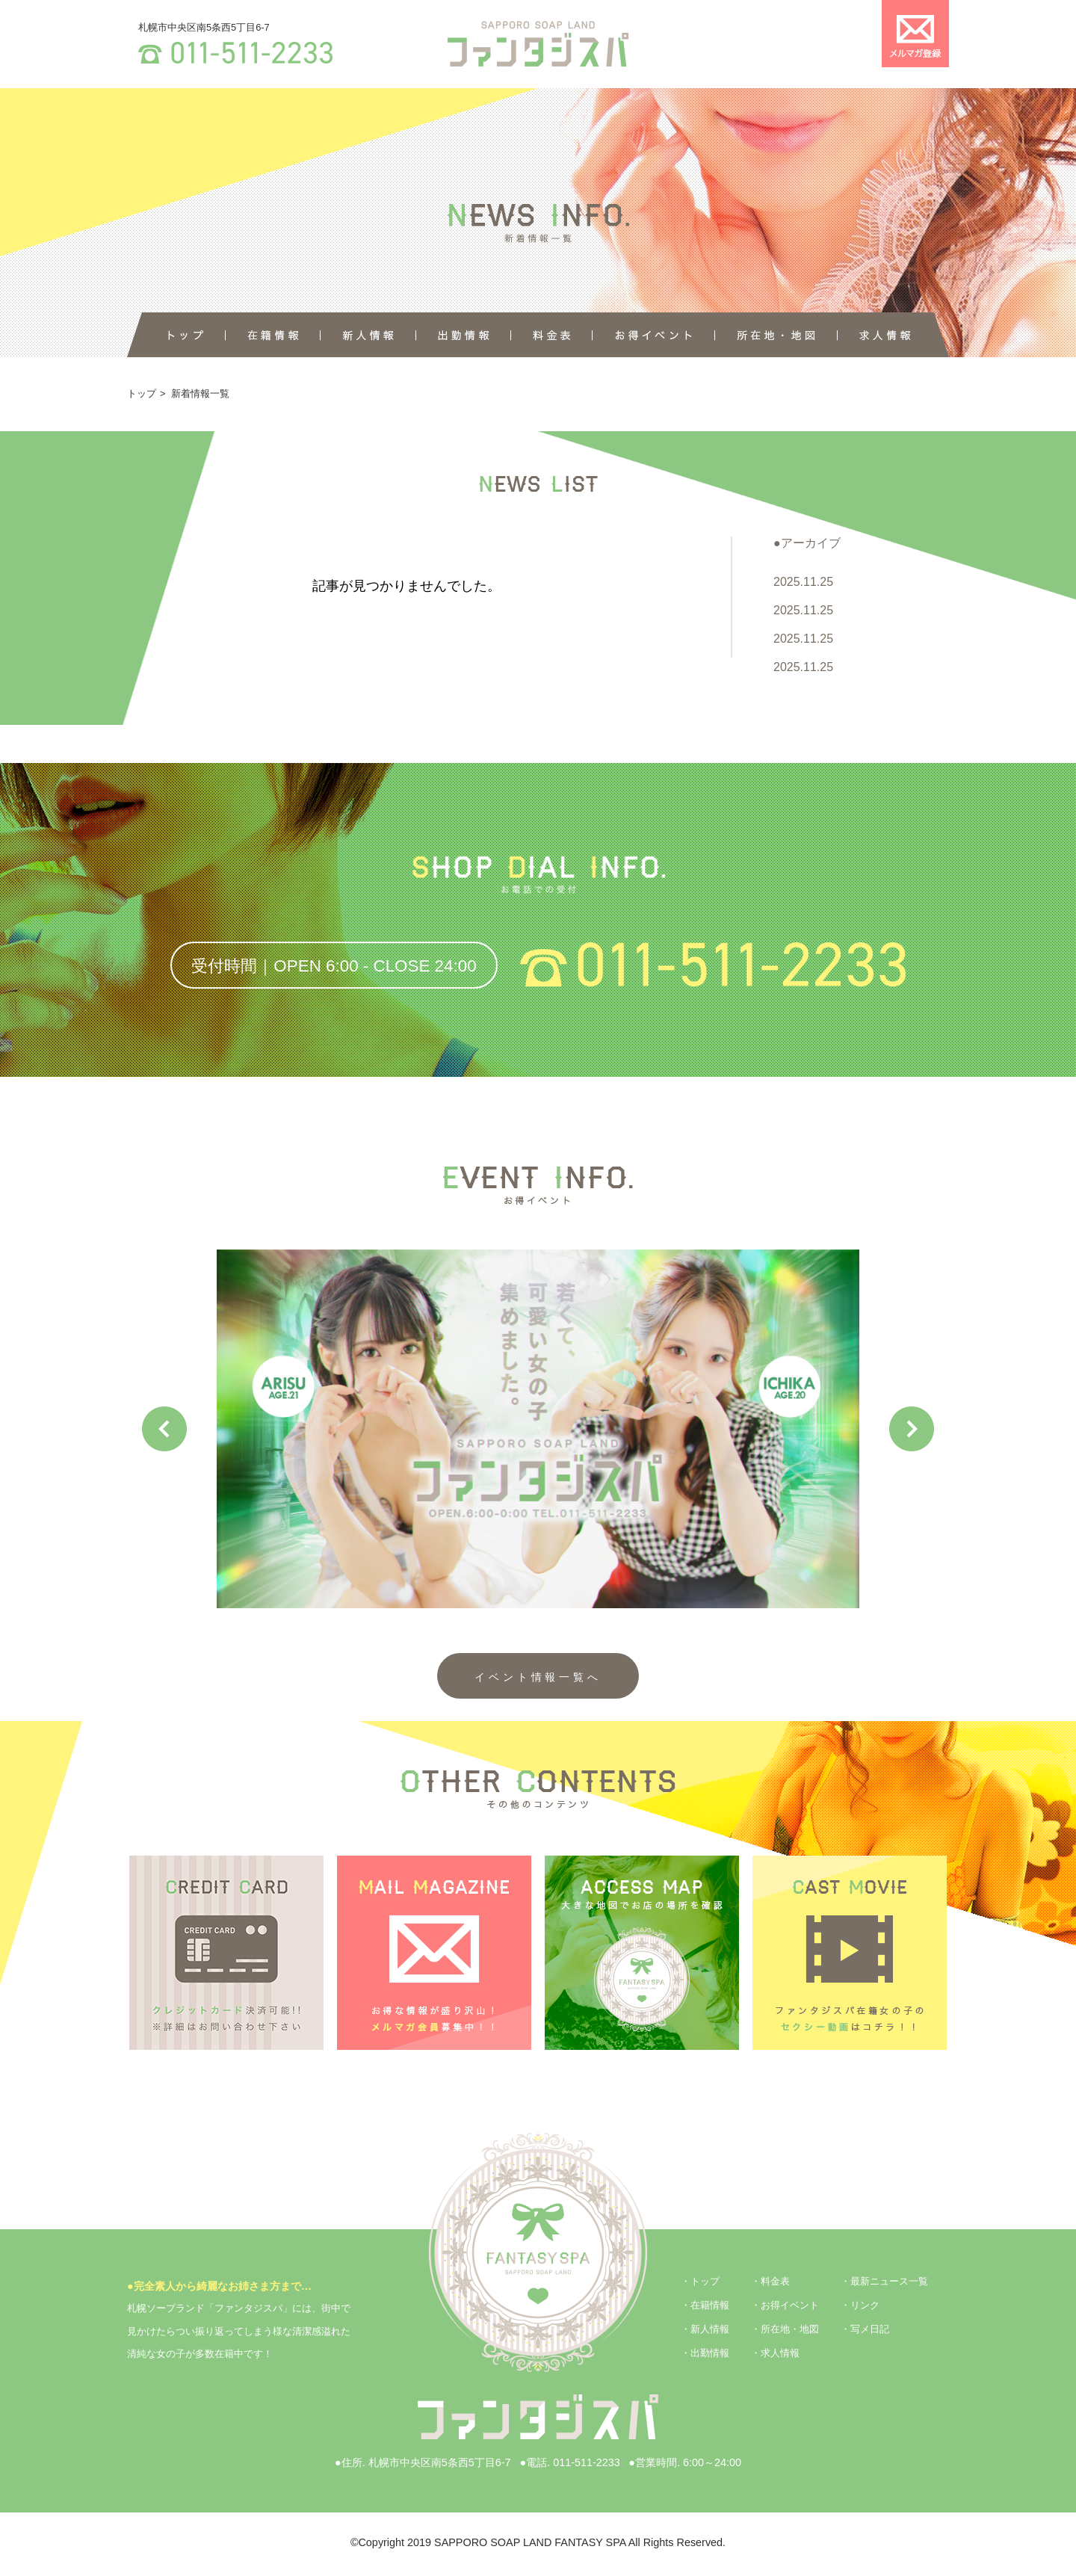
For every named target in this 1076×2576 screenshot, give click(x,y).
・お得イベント (785, 2305)
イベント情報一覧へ (537, 1677)
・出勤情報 (705, 2353)
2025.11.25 (803, 581)
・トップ (700, 2281)
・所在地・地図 (785, 2329)
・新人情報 (705, 2329)
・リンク (860, 2305)
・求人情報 (775, 2353)
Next (911, 1429)
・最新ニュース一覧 (884, 2281)
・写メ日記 (865, 2329)
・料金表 (770, 2281)
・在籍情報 (705, 2305)
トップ (141, 393)
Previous (164, 1429)
